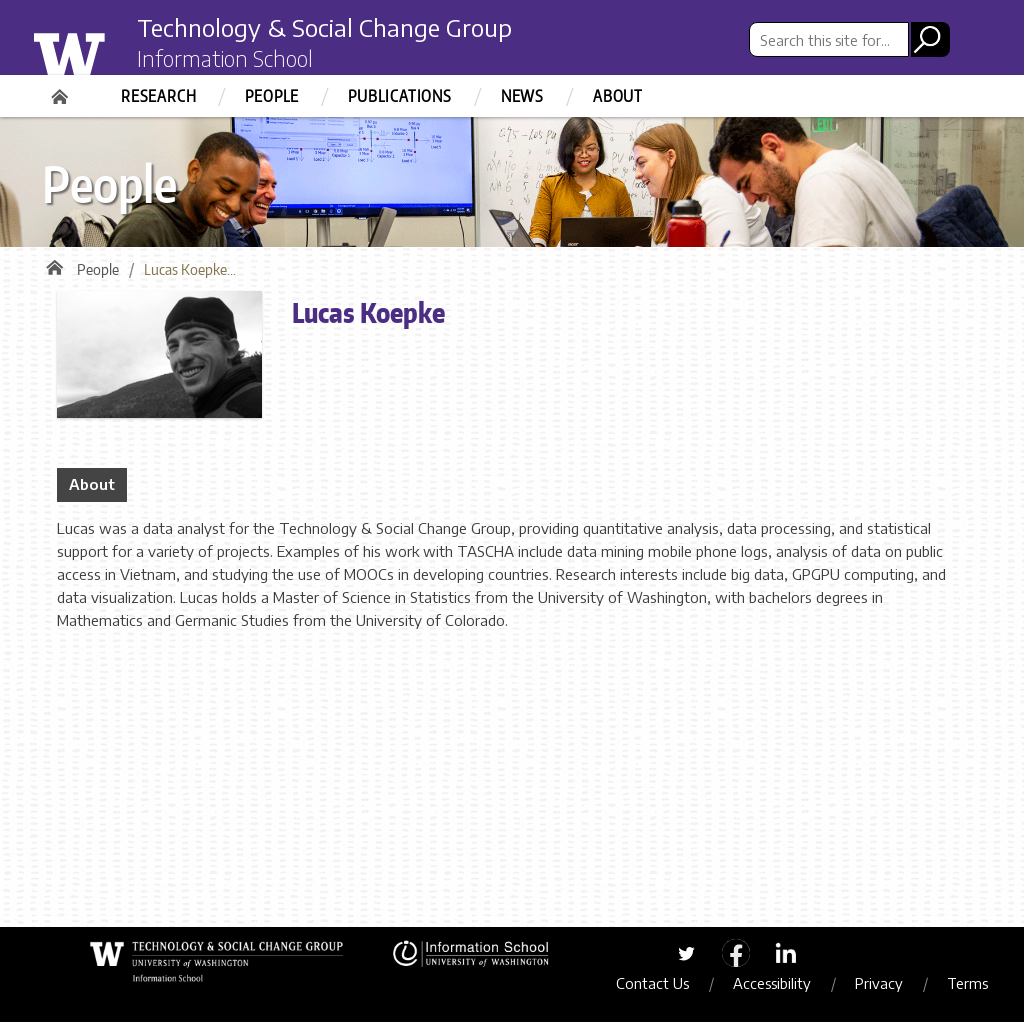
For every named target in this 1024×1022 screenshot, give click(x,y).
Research (158, 96)
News (522, 96)
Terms (967, 983)
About (618, 96)
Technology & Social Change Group (324, 27)
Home (62, 90)
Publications (400, 96)
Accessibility (772, 983)
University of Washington (108, 53)
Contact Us (652, 983)
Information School (225, 58)
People (272, 96)
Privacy (879, 983)
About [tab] (92, 484)
